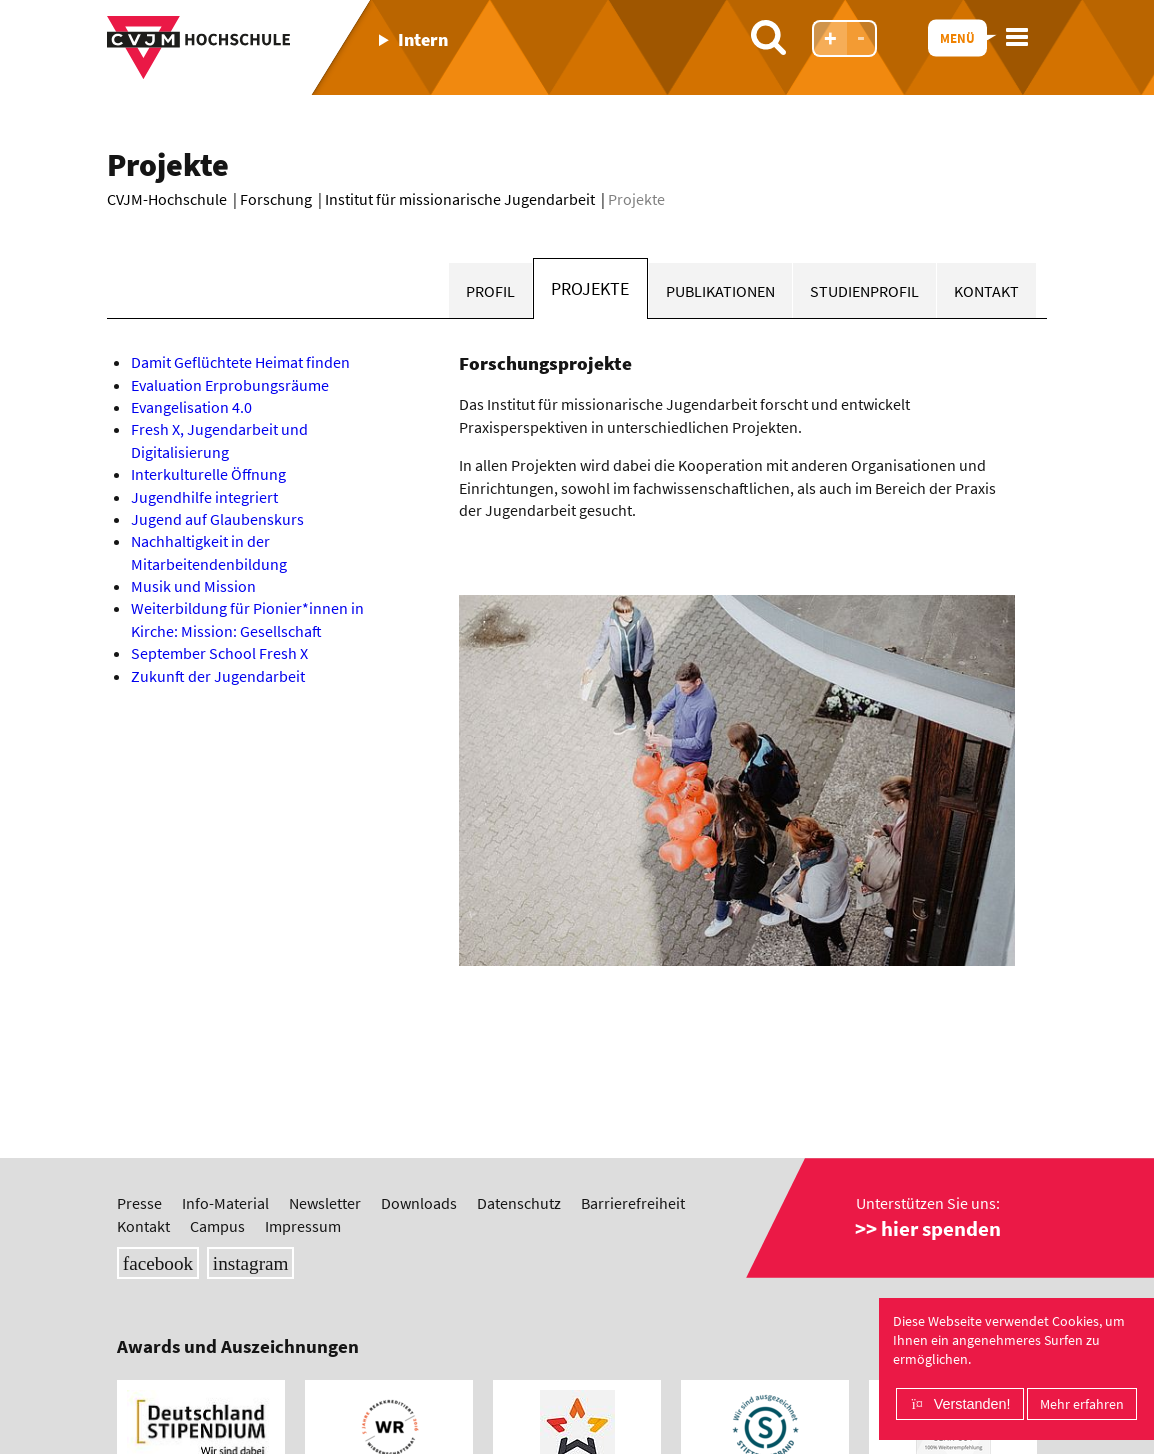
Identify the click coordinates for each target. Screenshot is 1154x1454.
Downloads (419, 1203)
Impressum (303, 1226)
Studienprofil (864, 291)
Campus (217, 1226)
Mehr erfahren (1082, 1404)
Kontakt (986, 291)
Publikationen (720, 291)
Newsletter (325, 1203)
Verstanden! (972, 1404)
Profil (490, 291)
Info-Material (225, 1203)
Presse (139, 1203)
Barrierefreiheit (633, 1203)
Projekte (590, 289)
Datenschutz (519, 1203)
